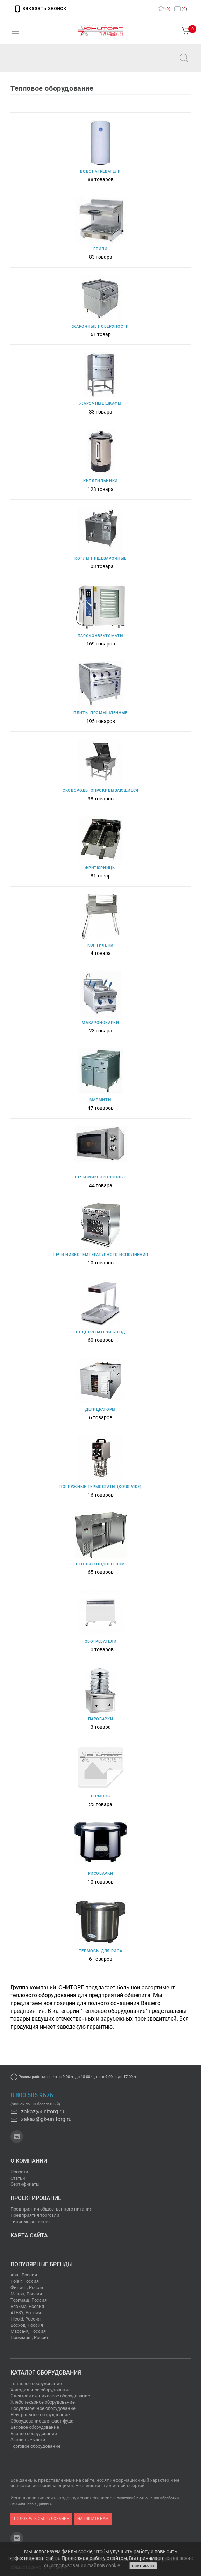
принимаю (143, 2565)
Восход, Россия (26, 2325)
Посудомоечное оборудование (43, 2408)
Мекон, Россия (26, 2293)
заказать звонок (40, 8)
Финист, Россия (27, 2287)
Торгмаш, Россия (28, 2300)
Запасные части (27, 2439)
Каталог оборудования (45, 2372)
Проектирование (35, 2198)
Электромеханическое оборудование (50, 2395)
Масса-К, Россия (28, 2331)
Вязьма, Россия (27, 2306)
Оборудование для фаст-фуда (41, 2421)
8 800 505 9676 (31, 2095)
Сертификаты (25, 2184)
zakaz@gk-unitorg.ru (41, 2119)
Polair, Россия (24, 2281)
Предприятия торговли (34, 2215)
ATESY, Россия (25, 2312)
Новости (19, 2171)
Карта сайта (29, 2235)
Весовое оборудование (34, 2427)
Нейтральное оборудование (40, 2414)
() (164, 9)
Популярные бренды (41, 2264)
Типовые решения (30, 2221)
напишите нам (93, 2518)
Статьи (17, 2178)
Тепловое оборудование (36, 2383)
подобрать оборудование (41, 2518)
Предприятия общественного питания (51, 2209)
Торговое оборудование (35, 2446)
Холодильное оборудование (40, 2389)
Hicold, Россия (25, 2319)
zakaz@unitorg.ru (40, 62)
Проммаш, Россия (29, 2337)
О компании (28, 2161)
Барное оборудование (33, 2433)
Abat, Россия (23, 2274)
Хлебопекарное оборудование (42, 2402)
